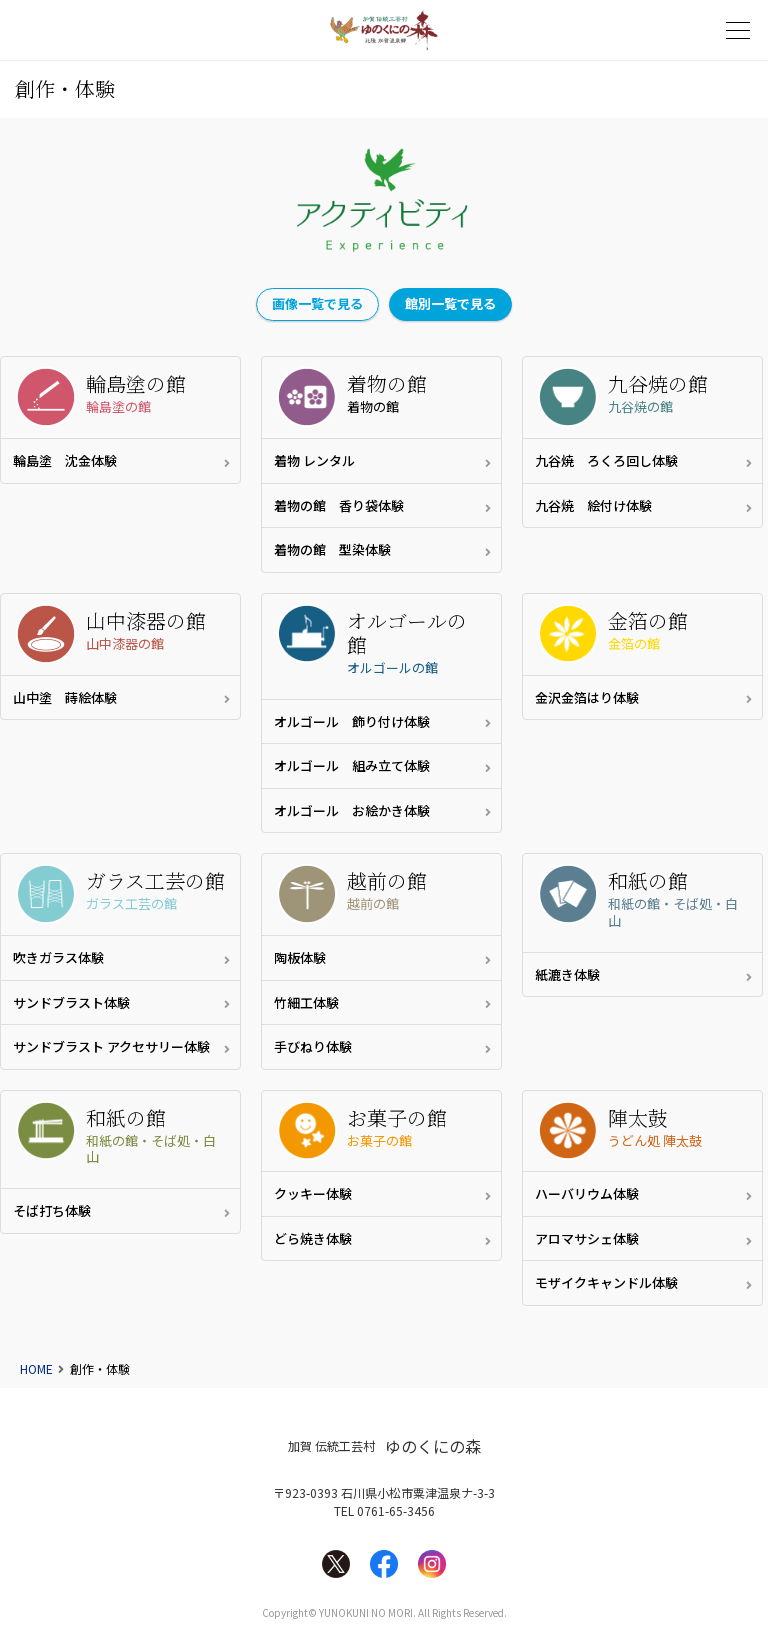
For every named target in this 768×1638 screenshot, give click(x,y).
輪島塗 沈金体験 (65, 460)
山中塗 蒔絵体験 (65, 697)
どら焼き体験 (313, 1238)
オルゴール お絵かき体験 (352, 810)
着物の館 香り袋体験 (339, 505)
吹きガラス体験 (65, 957)
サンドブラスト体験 (71, 1002)
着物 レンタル (314, 460)
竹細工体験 (306, 1002)
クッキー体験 (313, 1193)
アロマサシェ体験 (587, 1238)
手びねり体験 (313, 1046)
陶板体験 (300, 957)
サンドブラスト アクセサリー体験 (111, 1046)
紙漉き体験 (567, 974)
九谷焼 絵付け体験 (593, 505)
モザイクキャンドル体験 (606, 1282)
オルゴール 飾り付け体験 (352, 721)
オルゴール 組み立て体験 (352, 765)
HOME (36, 1368)
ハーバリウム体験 (587, 1193)
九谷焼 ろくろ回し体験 (606, 460)
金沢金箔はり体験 (587, 697)
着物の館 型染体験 (332, 549)
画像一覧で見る (317, 303)
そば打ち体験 (52, 1210)
